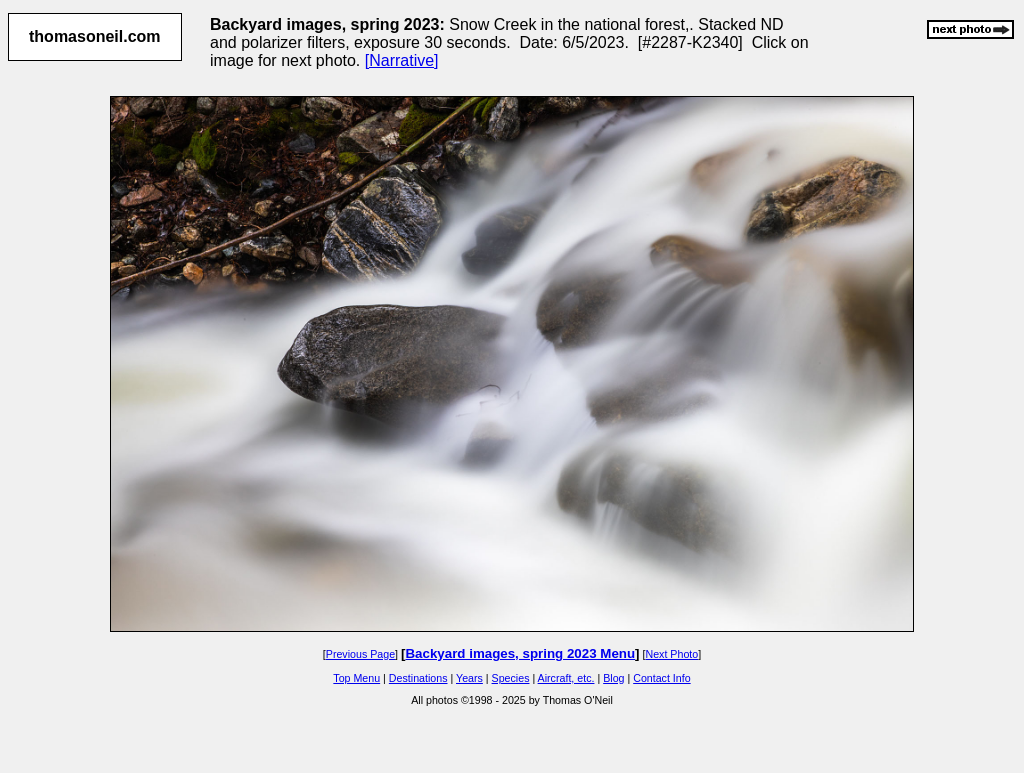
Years (469, 678)
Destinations (418, 678)
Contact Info (661, 678)
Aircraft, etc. (566, 678)
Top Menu (356, 678)
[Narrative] (402, 60)
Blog (613, 678)
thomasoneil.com (95, 36)
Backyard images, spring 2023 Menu (520, 653)
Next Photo (671, 654)
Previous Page (360, 654)
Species (511, 678)
